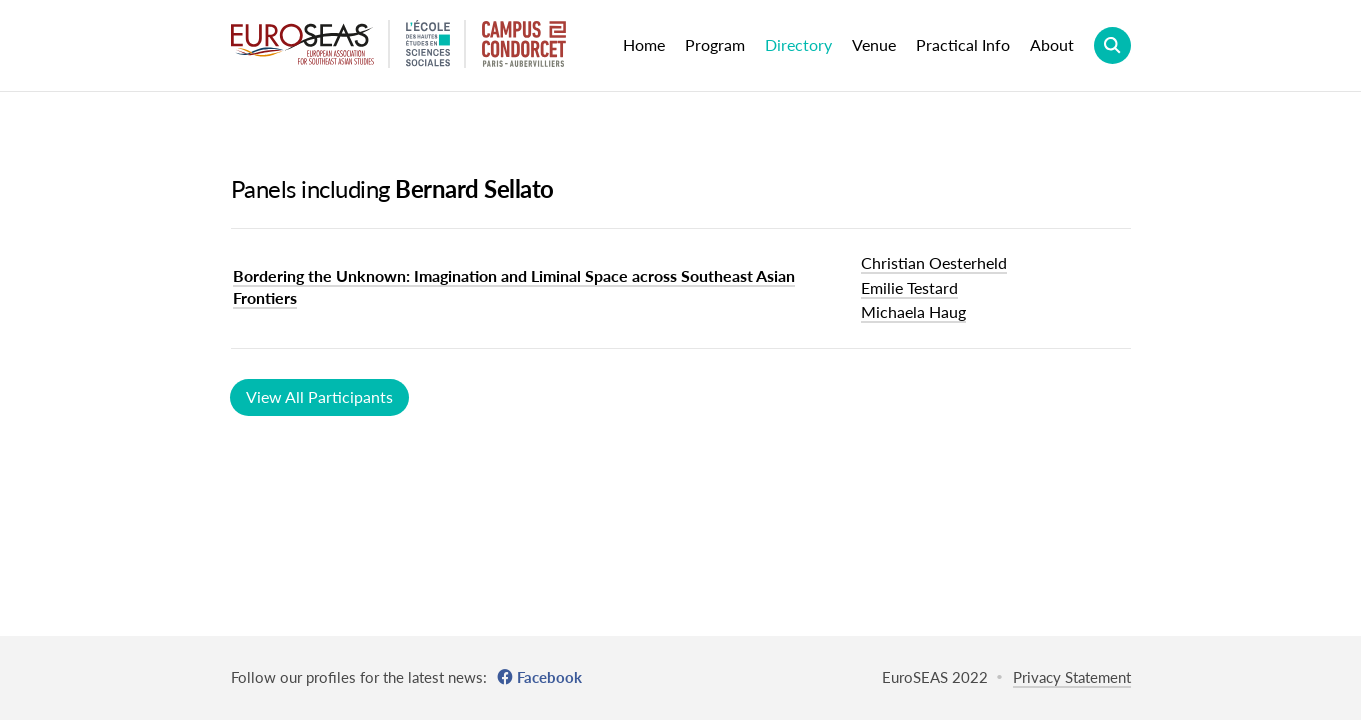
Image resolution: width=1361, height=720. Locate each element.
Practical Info (963, 44)
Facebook (549, 677)
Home (644, 44)
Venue (874, 44)
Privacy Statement (1072, 677)
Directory (798, 44)
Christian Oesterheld (934, 262)
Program (715, 44)
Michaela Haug (913, 311)
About (1052, 44)
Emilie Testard (909, 287)
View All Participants (319, 396)
